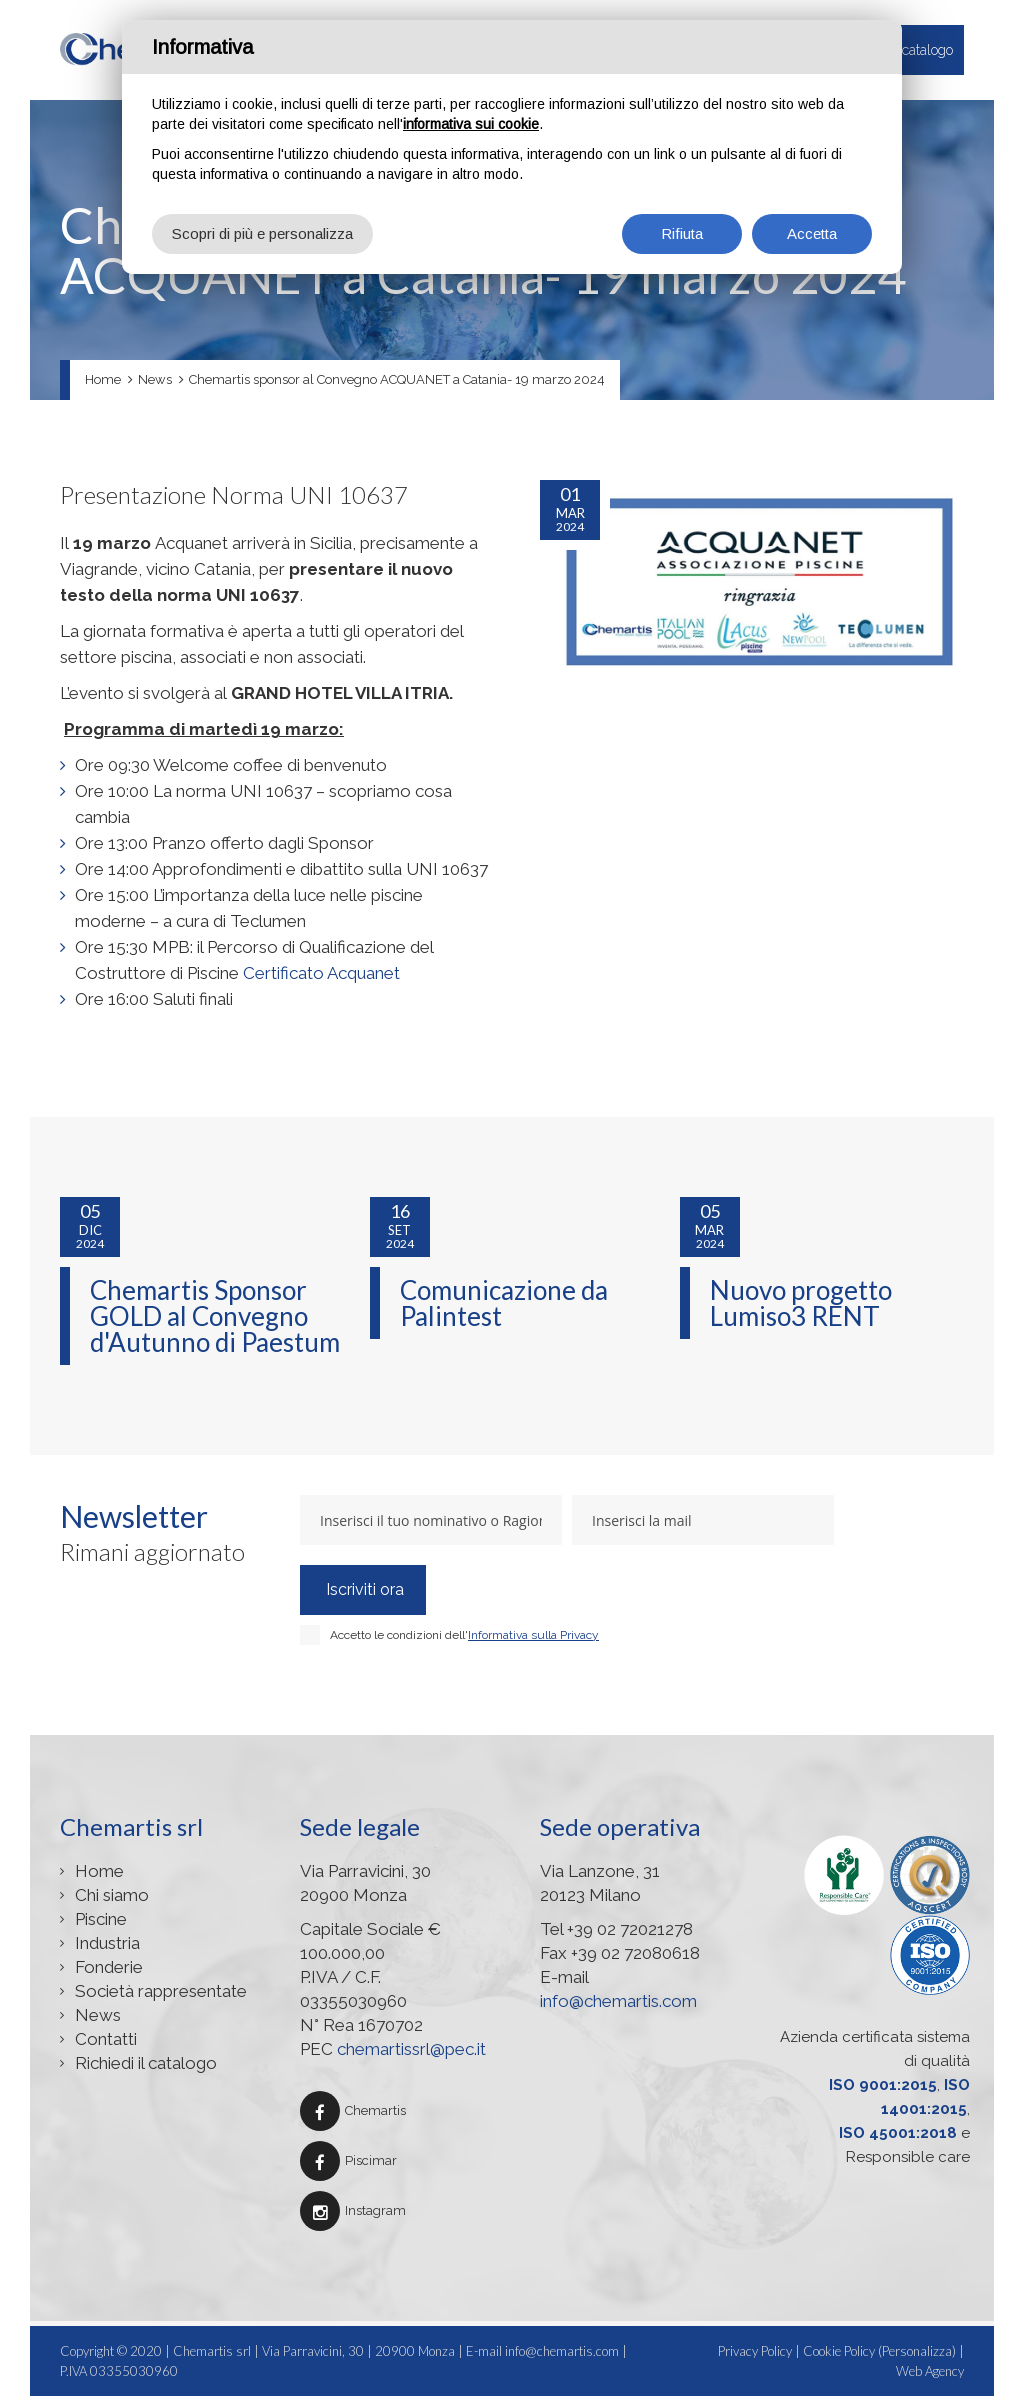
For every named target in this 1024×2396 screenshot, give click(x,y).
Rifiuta (682, 233)
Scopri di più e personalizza (262, 233)
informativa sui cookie (471, 124)
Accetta (812, 233)
